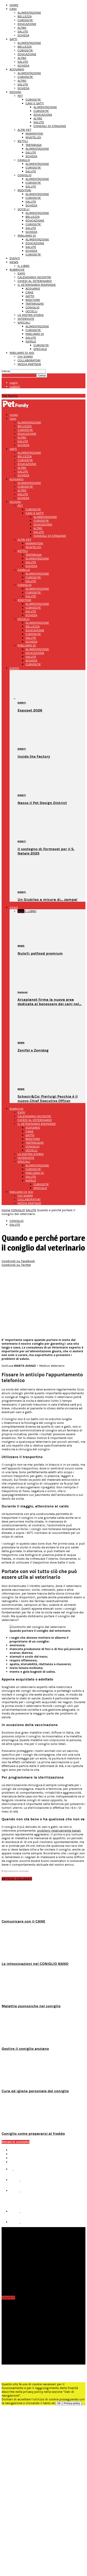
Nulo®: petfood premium (40, 819)
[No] (83, 2363)
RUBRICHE (17, 270)
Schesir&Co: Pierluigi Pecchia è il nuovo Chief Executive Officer (48, 937)
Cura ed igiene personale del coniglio (35, 1947)
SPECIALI (24, 322)
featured (22, 831)
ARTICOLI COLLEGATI (17, 1734)
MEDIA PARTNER (29, 364)
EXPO (21, 273)
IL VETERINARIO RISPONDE (37, 285)
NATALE (30, 341)
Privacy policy (72, 2362)
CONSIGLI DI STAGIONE (49, 126)
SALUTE (23, 31)
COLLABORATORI (29, 360)
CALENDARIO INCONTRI (34, 277)
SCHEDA (23, 35)
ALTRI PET (24, 130)
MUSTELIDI (33, 137)
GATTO (29, 296)
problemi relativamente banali (59, 1686)
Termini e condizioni (24, 2332)
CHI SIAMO (25, 356)
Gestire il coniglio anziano (25, 1904)
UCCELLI (23, 209)
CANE (29, 292)
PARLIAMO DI (27, 236)
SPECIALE (40, 349)
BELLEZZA (25, 16)
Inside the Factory (34, 729)
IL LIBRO (23, 266)
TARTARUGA (33, 145)
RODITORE (32, 300)
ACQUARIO (17, 69)
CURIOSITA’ (25, 20)
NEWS (14, 262)
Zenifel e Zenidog (33, 889)
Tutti (21, 804)
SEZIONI (15, 92)
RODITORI (24, 190)
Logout (15, 386)
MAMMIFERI (34, 133)
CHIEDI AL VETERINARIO (35, 281)
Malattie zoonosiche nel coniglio (31, 1862)
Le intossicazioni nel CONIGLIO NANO (35, 1819)
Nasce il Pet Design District (42, 749)
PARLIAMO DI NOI (22, 353)
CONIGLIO (24, 175)
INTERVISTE (26, 319)
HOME (14, 5)
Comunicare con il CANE (23, 1777)
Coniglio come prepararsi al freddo (33, 1989)
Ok (59, 2362)
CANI (13, 9)
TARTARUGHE (34, 304)
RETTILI (23, 141)
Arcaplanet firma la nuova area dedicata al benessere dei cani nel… (50, 840)
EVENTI (15, 258)
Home (6, 1049)
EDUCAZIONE (27, 24)
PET (20, 96)
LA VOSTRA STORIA (31, 315)
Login (14, 383)
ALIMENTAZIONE (29, 13)
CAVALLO (24, 160)
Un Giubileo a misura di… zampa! (47, 792)
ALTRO (22, 28)
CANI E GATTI (34, 103)
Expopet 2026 (30, 683)
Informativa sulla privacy (27, 2329)
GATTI (13, 39)
